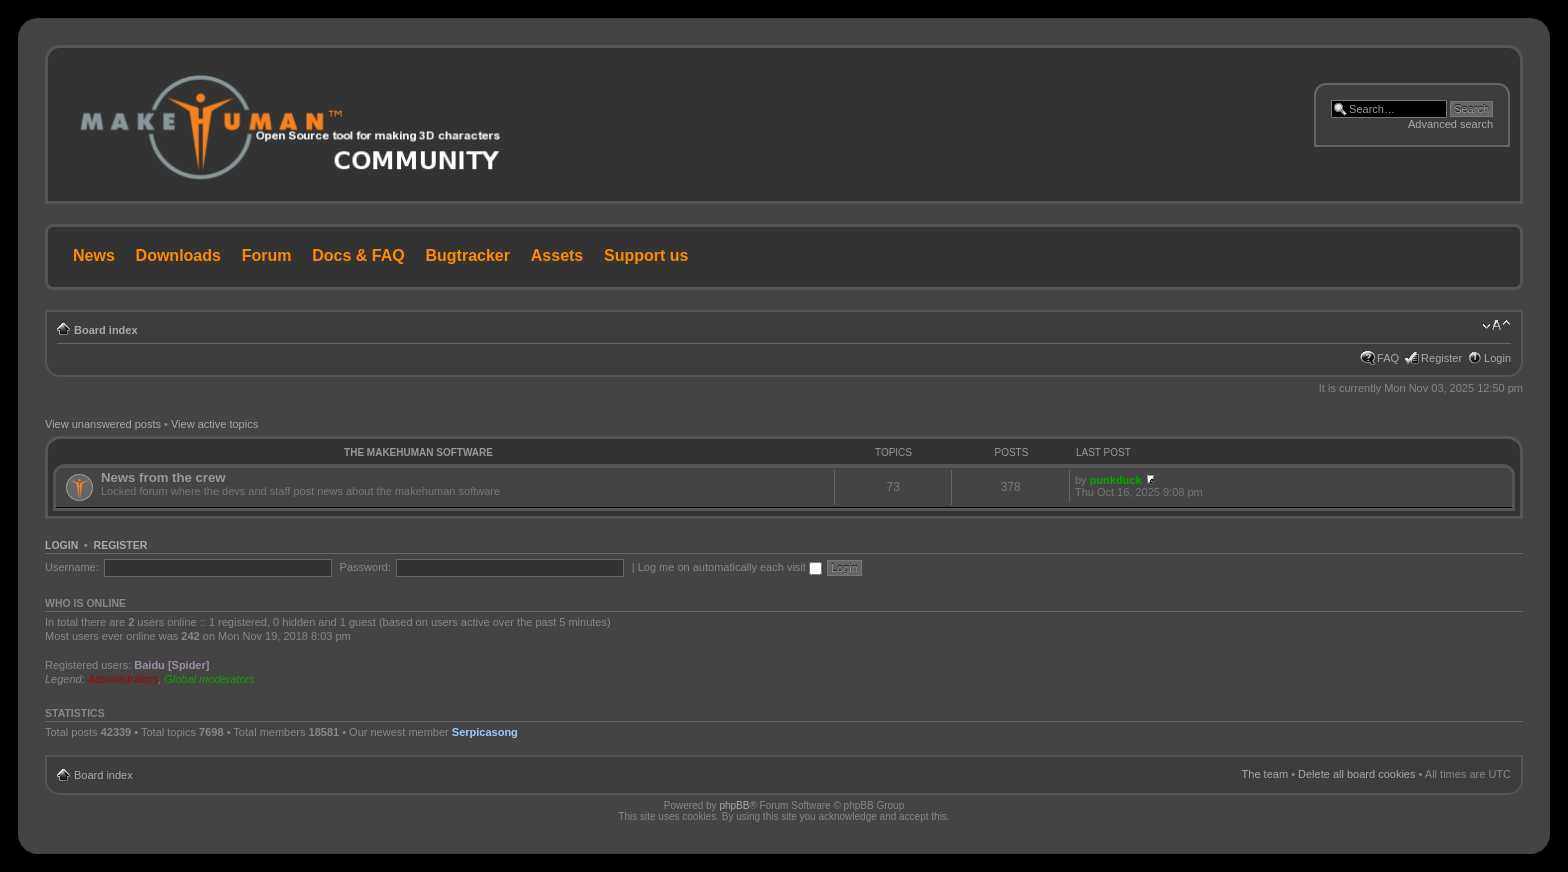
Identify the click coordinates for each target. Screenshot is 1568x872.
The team (1265, 774)
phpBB (734, 805)
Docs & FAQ (358, 255)
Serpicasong (485, 732)
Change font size (1496, 326)
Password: (365, 567)
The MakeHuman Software (418, 452)
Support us (646, 255)
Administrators (123, 679)
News (94, 255)
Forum (267, 255)
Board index (106, 330)
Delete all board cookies (1356, 774)
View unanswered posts (103, 424)
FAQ (1388, 358)
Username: (72, 567)
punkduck (1116, 480)
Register (1441, 358)
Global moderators (209, 679)
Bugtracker (468, 255)
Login (1497, 358)
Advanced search (1450, 124)
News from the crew (163, 477)
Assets (557, 255)
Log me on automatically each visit (730, 567)
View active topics (214, 424)
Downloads (178, 255)
